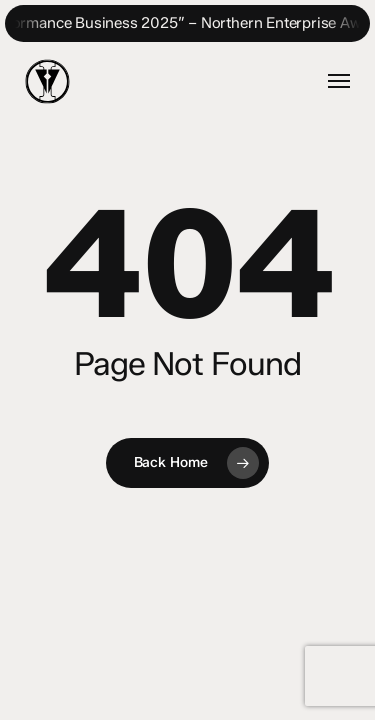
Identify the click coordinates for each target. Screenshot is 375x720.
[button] (339, 81)
